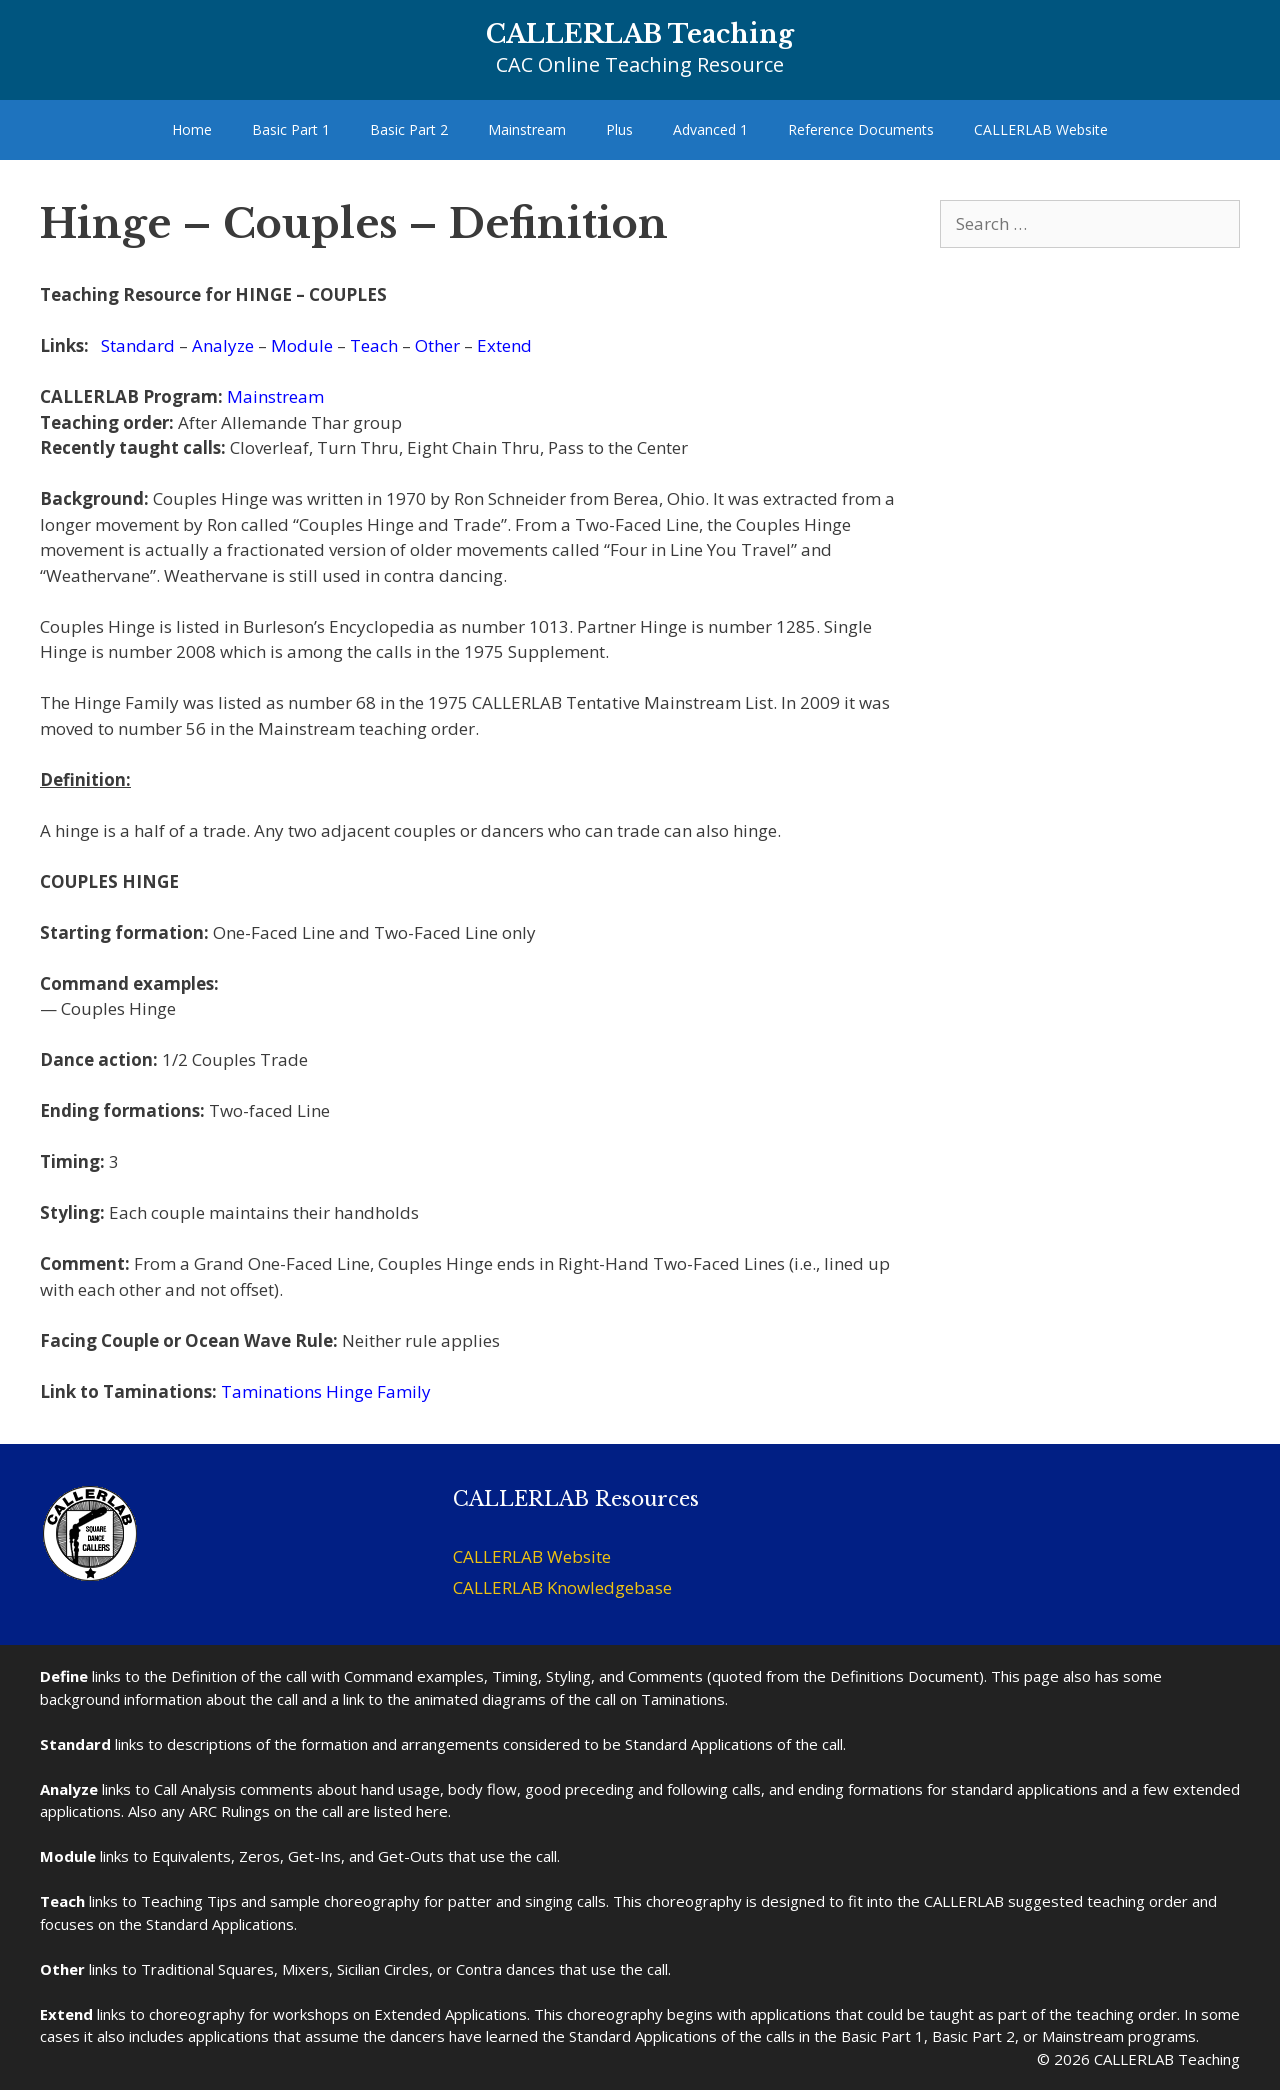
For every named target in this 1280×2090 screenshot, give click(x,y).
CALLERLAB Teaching (640, 34)
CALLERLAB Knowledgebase (562, 1587)
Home (192, 129)
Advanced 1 (710, 129)
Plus (619, 129)
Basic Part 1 (291, 129)
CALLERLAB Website (1041, 129)
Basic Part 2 (409, 129)
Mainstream (527, 129)
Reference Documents (861, 129)
